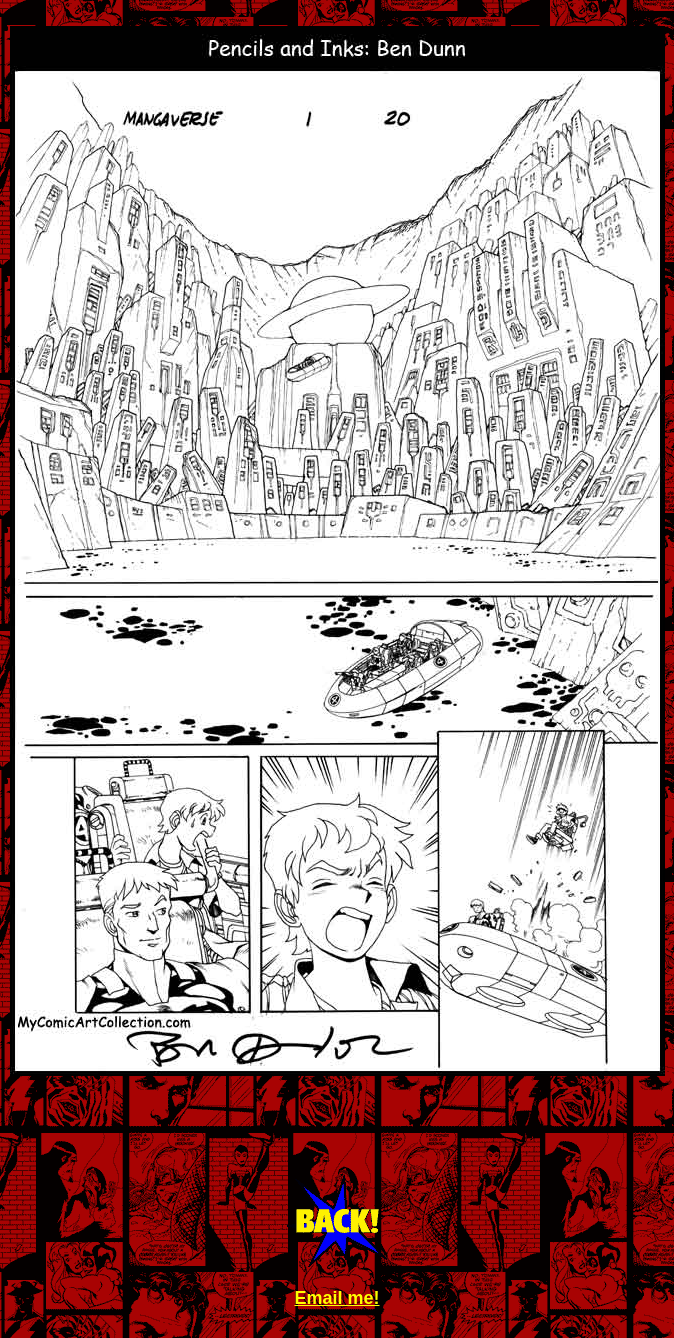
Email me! (336, 1298)
